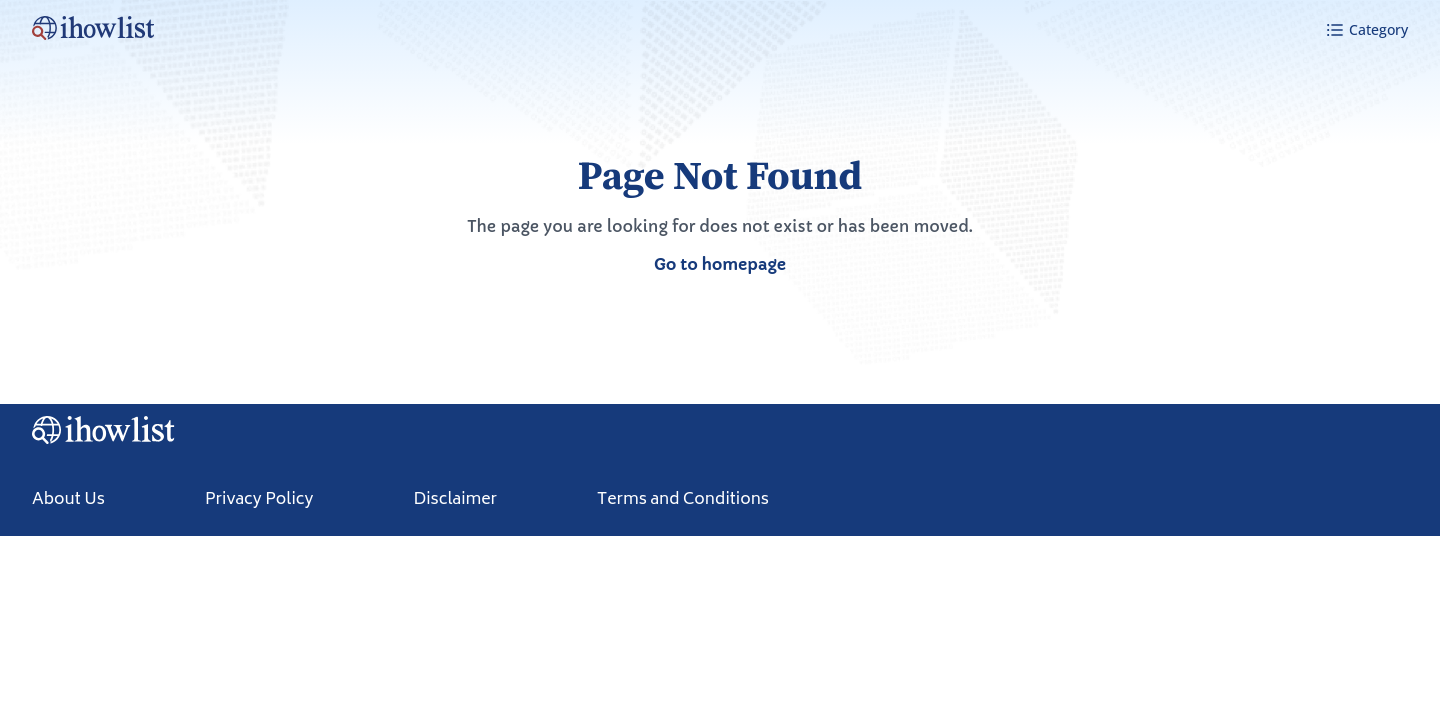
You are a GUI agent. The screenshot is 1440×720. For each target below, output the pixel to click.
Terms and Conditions (683, 500)
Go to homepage (720, 264)
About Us (68, 500)
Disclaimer (455, 500)
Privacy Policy (259, 500)
